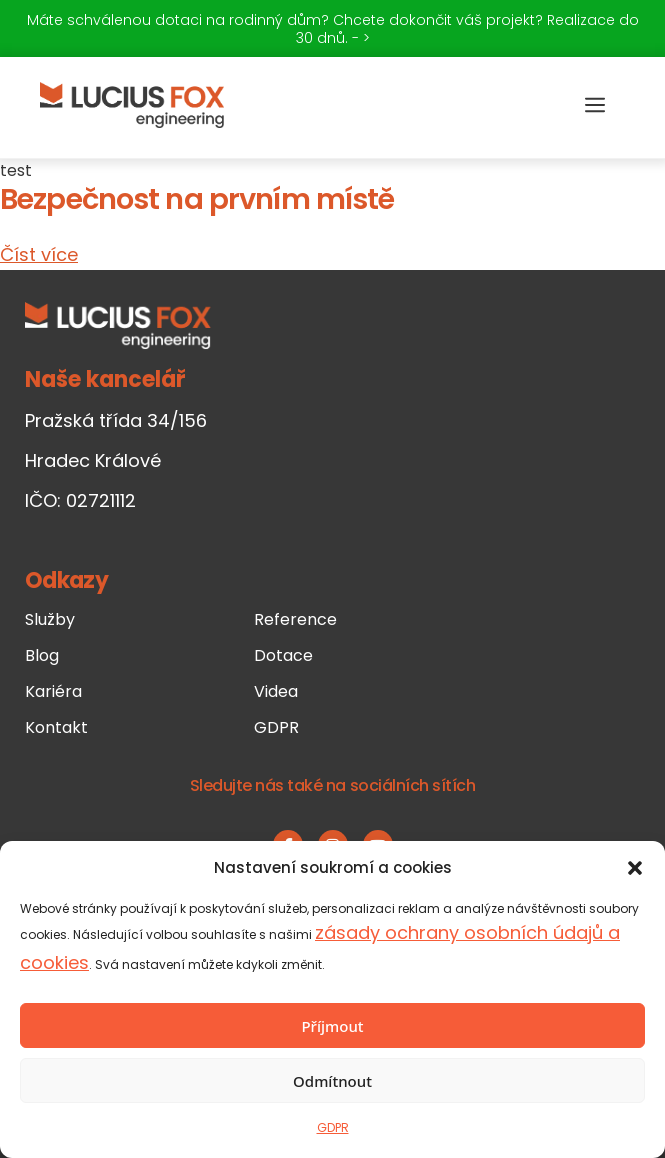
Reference (295, 619)
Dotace (283, 655)
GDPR (333, 1127)
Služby (50, 619)
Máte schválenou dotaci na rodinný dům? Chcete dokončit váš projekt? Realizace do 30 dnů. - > (333, 29)
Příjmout (332, 1026)
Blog (42, 655)
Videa (276, 691)
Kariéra (53, 691)
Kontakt (56, 727)
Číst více (39, 254)
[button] (635, 868)
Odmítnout (332, 1081)
